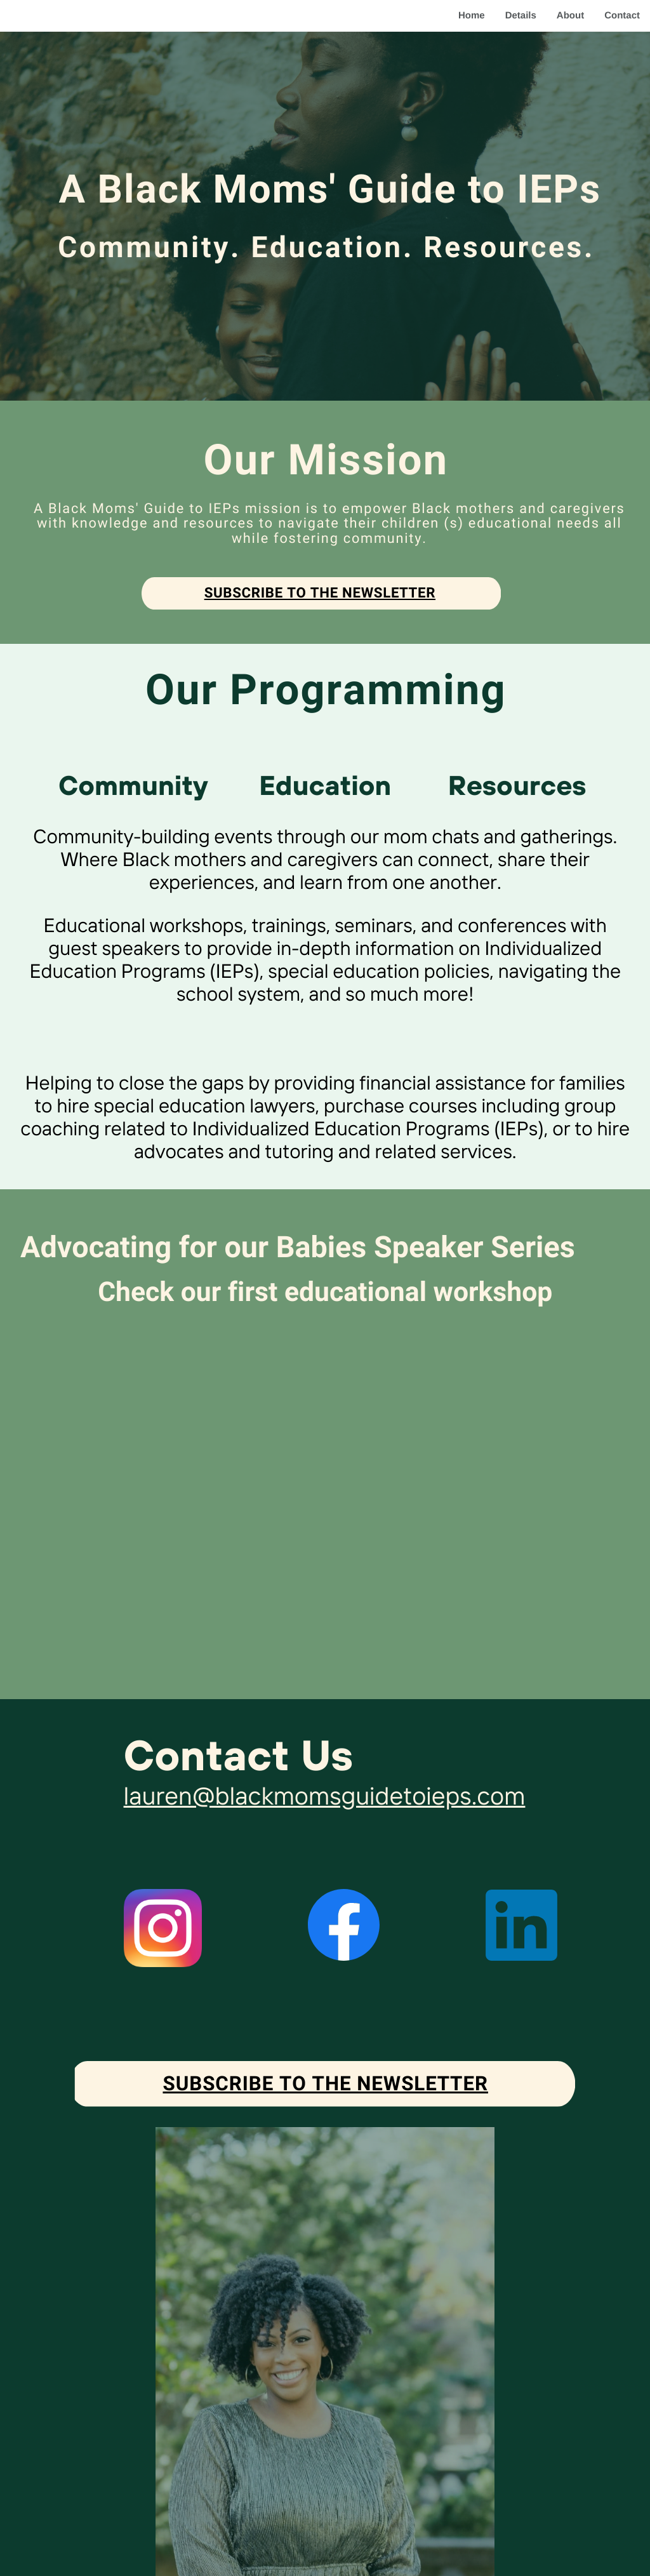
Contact (622, 15)
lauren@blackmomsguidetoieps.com (325, 1795)
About (570, 15)
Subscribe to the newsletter (319, 593)
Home (471, 15)
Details (520, 15)
